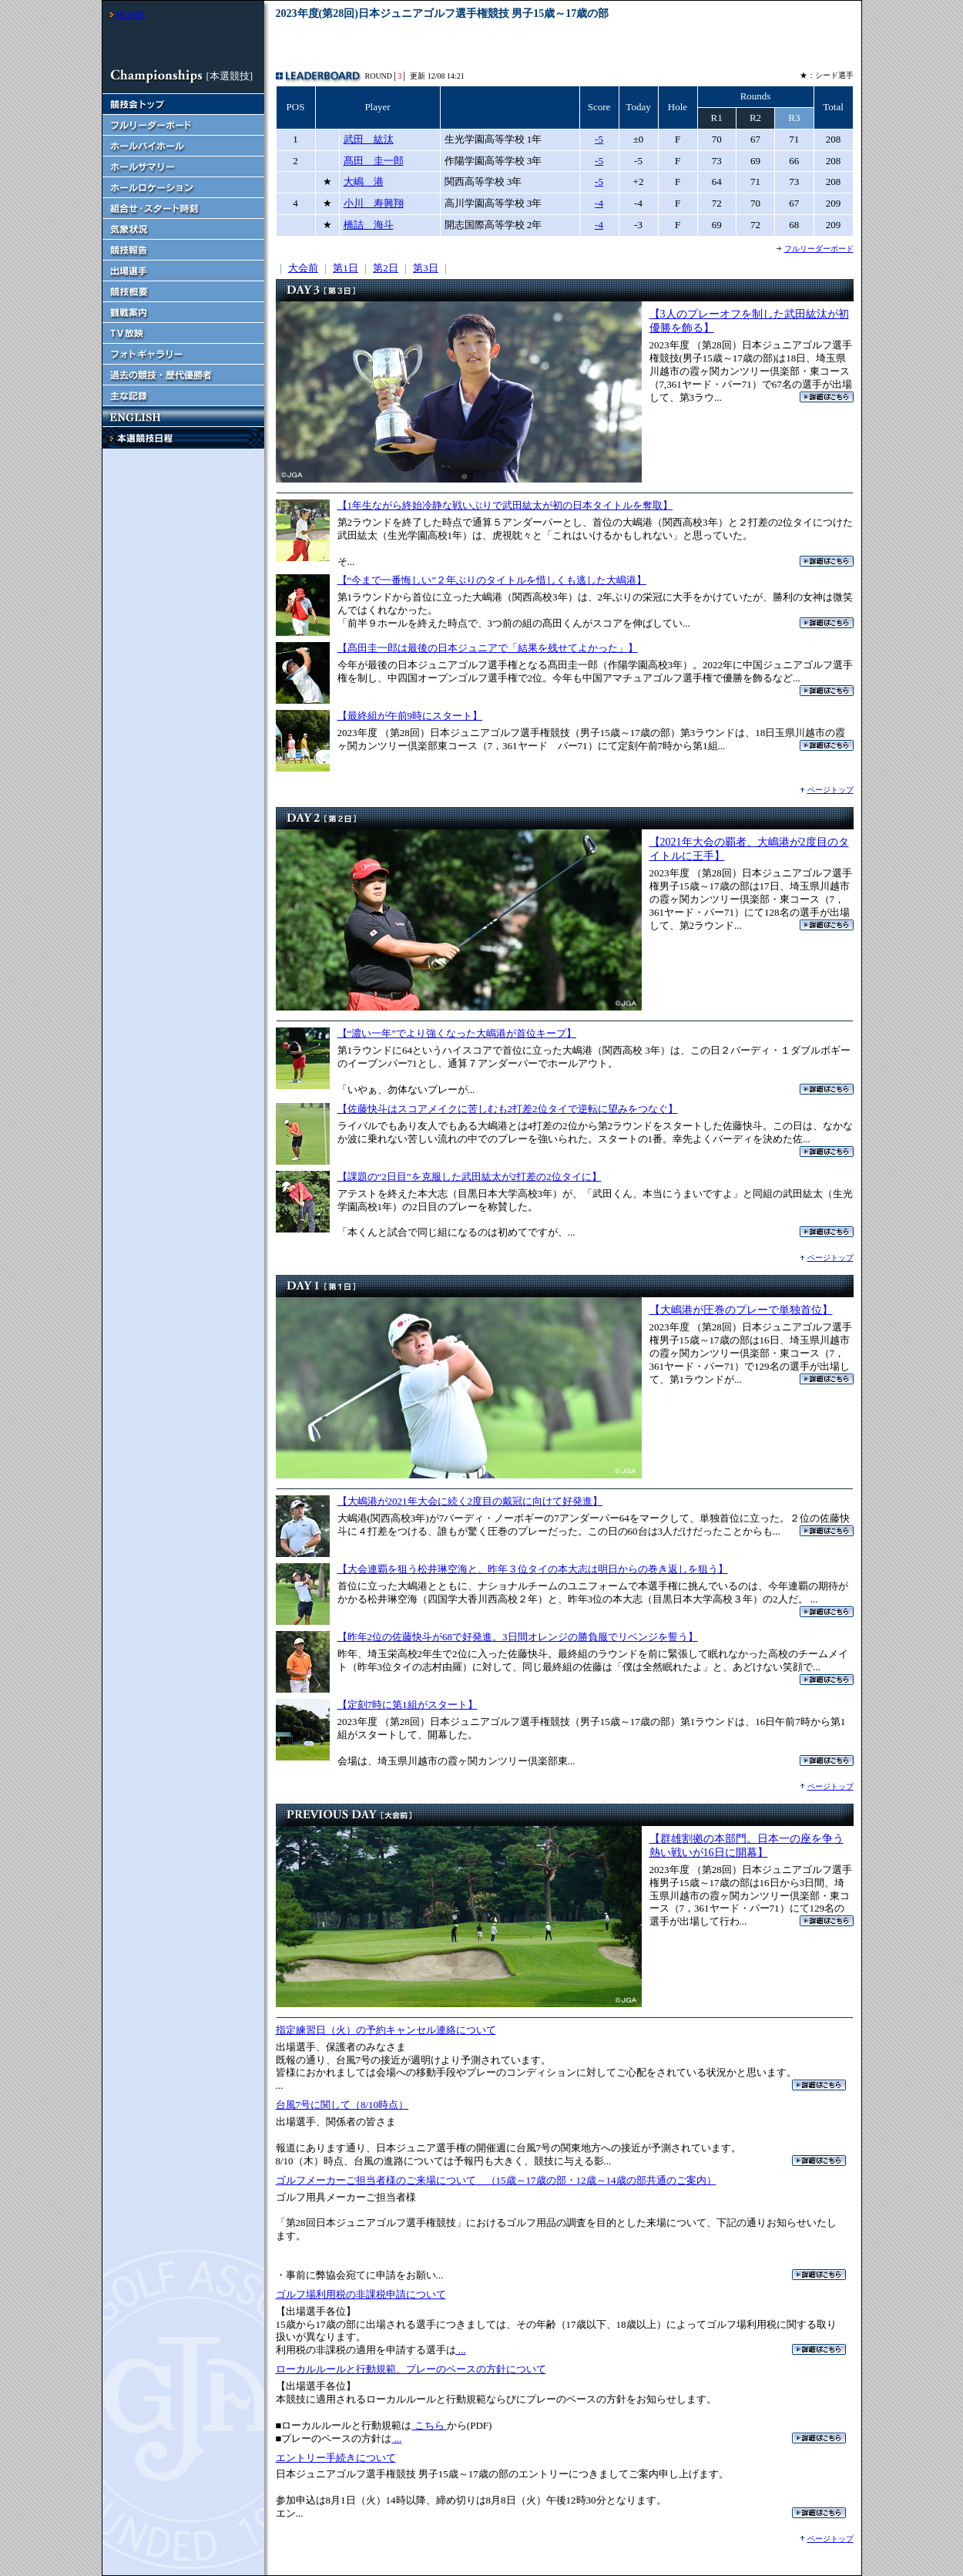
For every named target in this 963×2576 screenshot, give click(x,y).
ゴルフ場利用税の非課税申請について (361, 2294)
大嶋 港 (364, 181)
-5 (599, 139)
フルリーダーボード (819, 248)
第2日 (385, 268)
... (461, 2350)
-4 (599, 203)
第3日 (425, 268)
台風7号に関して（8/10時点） (342, 2104)
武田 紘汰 (369, 139)
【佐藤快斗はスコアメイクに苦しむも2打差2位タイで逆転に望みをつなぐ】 (507, 1109)
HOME (130, 14)
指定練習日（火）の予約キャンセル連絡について (386, 2030)
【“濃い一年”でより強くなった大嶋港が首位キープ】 (457, 1033)
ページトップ (830, 789)
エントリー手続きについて (336, 2457)
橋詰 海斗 (369, 224)
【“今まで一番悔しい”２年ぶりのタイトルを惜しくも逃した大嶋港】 (492, 580)
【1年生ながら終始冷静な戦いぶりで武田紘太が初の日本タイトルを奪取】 (505, 505)
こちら (429, 2425)
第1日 (345, 268)
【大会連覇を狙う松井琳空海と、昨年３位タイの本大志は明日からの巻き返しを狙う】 (532, 1569)
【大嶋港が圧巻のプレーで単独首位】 (741, 1310)
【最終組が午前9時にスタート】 (410, 715)
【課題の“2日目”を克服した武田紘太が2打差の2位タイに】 (469, 1176)
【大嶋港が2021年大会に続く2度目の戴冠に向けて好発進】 (470, 1501)
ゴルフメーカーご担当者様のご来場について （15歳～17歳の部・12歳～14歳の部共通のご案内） (496, 2180)
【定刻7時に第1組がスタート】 (407, 1704)
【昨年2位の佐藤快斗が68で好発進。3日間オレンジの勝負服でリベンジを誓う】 (517, 1637)
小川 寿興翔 (374, 203)
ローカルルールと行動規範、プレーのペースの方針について (411, 2369)
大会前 (303, 268)
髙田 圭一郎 (374, 160)
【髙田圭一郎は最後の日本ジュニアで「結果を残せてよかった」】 (487, 648)
